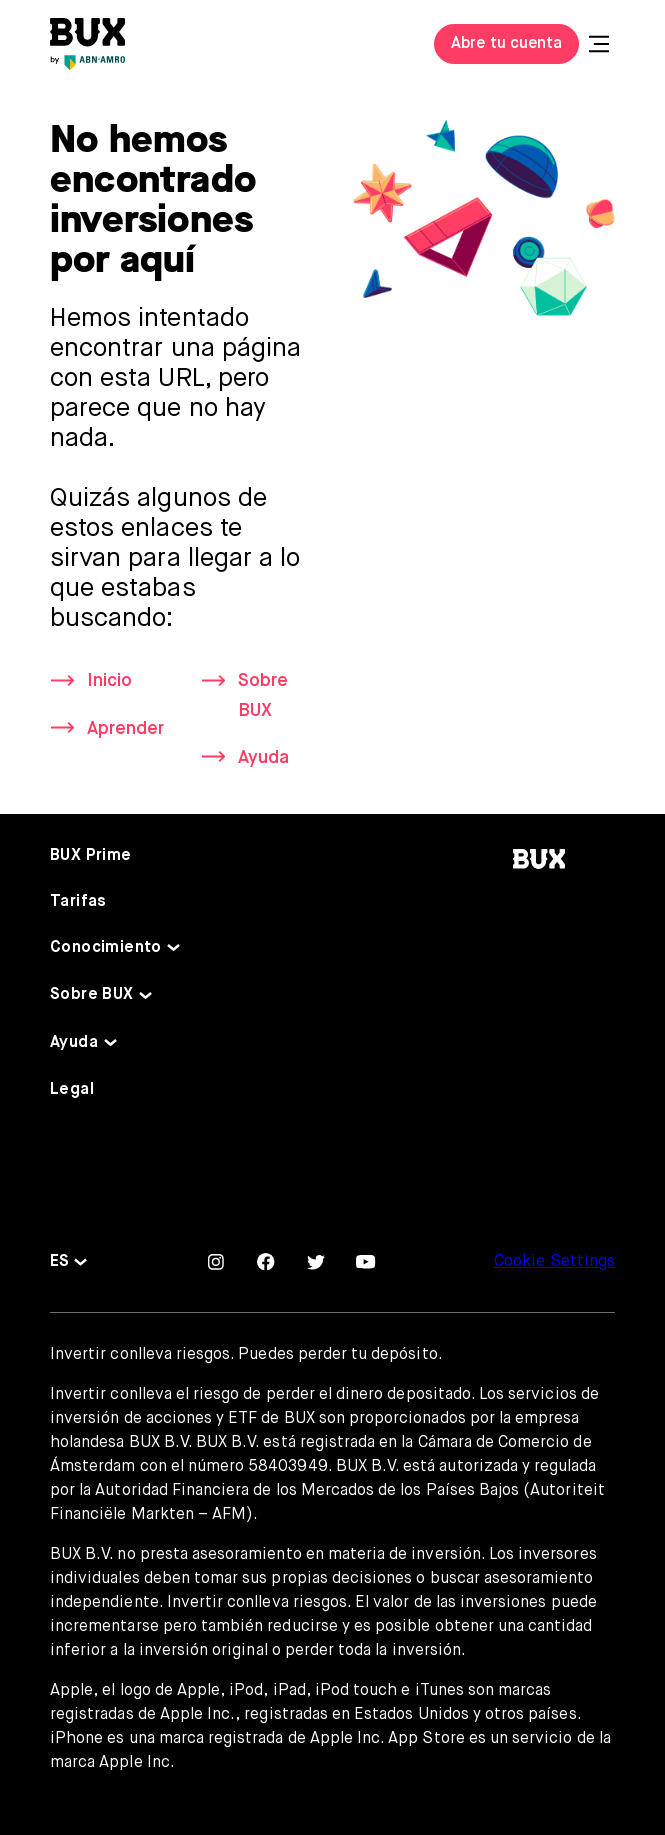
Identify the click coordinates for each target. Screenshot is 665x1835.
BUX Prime (91, 856)
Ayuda (263, 758)
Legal (72, 1090)
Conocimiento (106, 948)
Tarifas (78, 902)
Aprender (125, 729)
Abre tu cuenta (506, 44)
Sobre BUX (263, 695)
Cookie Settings (554, 1262)
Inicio (109, 681)
